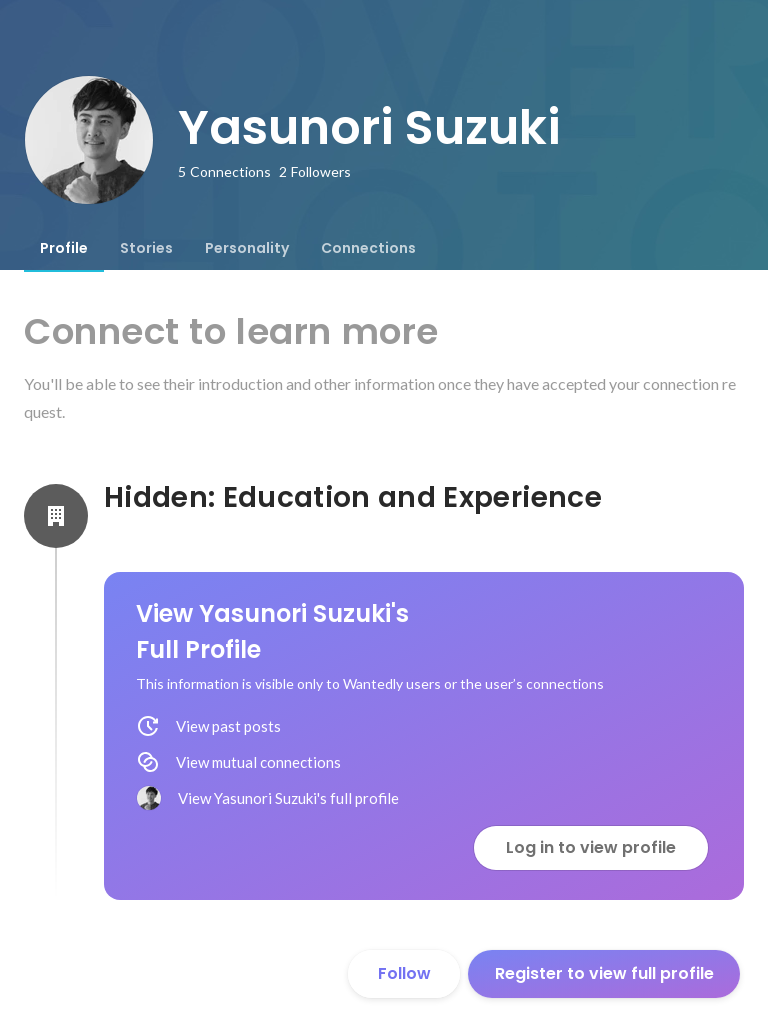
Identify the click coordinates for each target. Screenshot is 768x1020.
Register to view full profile (604, 973)
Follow (404, 973)
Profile (64, 248)
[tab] (64, 248)
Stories (146, 248)
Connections (368, 248)
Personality (247, 248)
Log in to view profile (591, 847)
